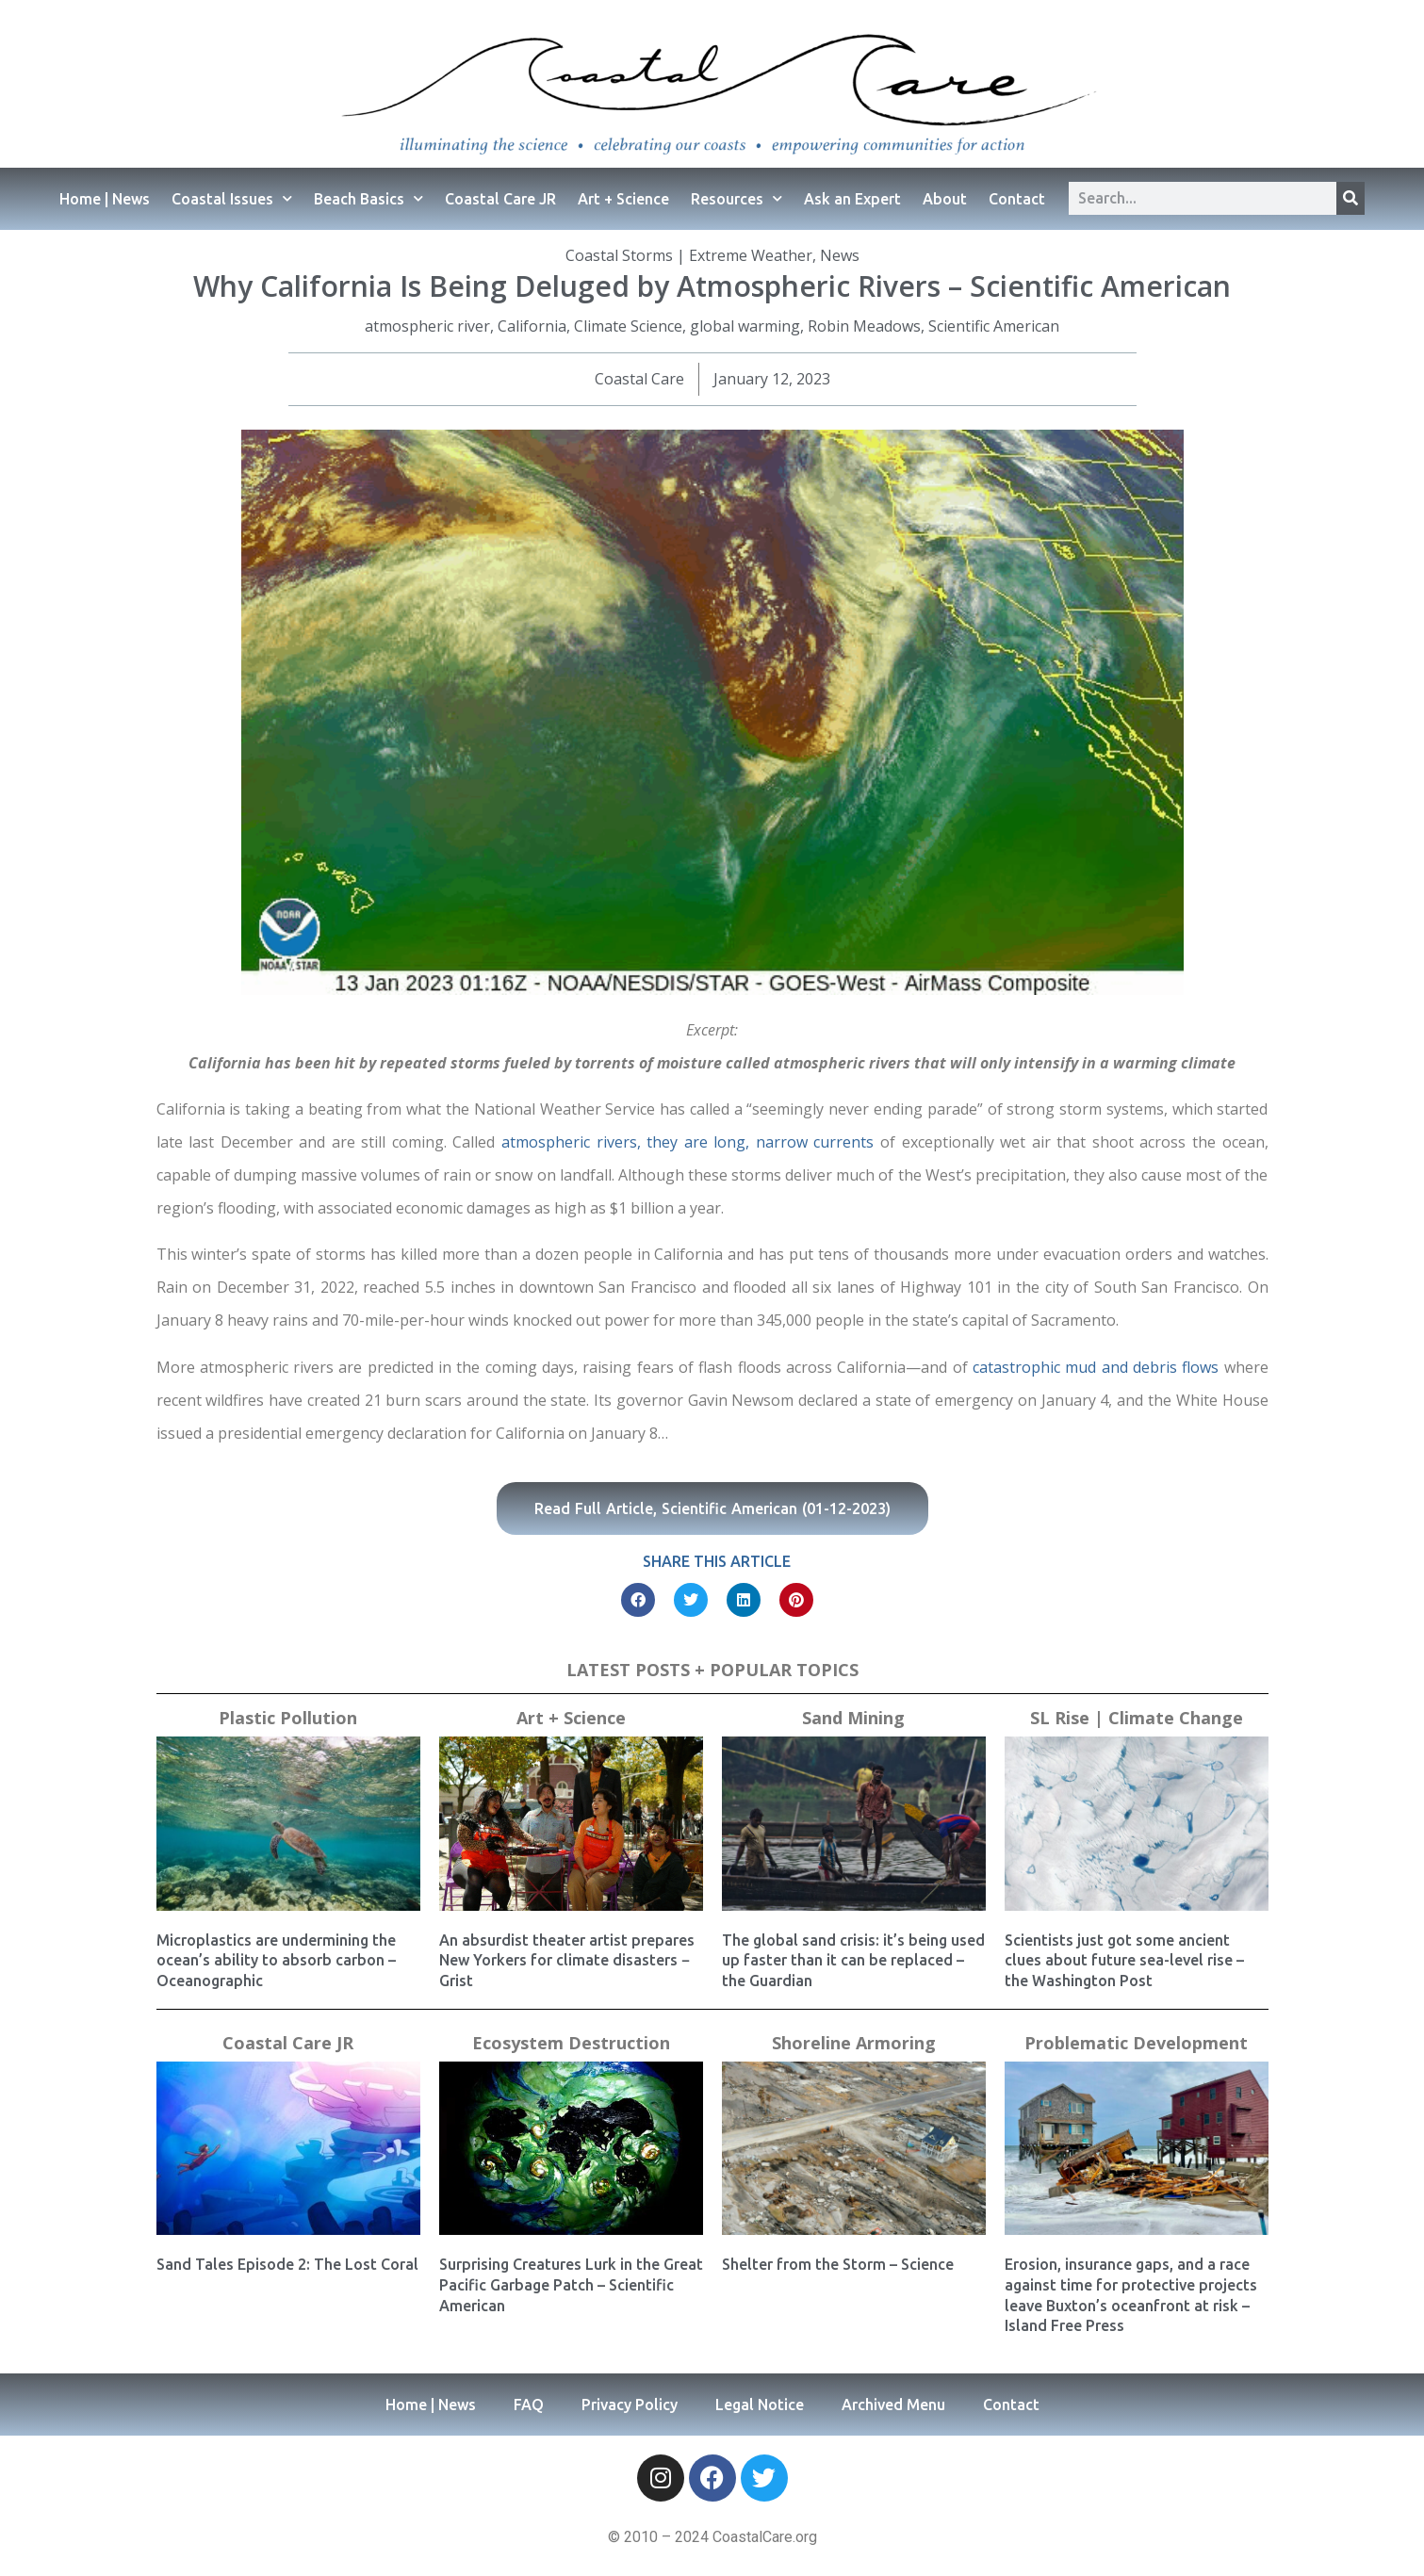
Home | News (104, 198)
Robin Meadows (864, 326)
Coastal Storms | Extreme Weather (688, 255)
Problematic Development (1136, 2042)
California (532, 326)
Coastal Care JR (500, 198)
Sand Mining (853, 1717)
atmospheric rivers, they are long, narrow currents (690, 1142)
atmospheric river (427, 326)
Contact (1017, 198)
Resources (736, 198)
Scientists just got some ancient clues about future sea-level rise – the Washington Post (1124, 1960)
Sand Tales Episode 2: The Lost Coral (287, 2264)
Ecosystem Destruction (571, 2042)
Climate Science (628, 326)
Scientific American (993, 326)
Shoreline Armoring (854, 2042)
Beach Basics (368, 198)
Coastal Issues (232, 198)
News (839, 255)
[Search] (1350, 198)
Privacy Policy (629, 2404)
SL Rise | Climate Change (1136, 1717)
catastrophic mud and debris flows (1096, 1367)
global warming (745, 326)
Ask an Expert (852, 198)
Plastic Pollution (288, 1717)
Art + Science (623, 198)
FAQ (529, 2404)
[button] (638, 1600)
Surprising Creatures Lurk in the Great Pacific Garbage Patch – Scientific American (571, 2284)
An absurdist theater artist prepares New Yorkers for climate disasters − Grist (567, 1960)
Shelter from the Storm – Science (838, 2264)
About (945, 198)
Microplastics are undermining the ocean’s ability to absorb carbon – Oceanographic (276, 1960)
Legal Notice (759, 2404)
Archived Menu (893, 2404)
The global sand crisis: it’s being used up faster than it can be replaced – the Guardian (853, 1960)
